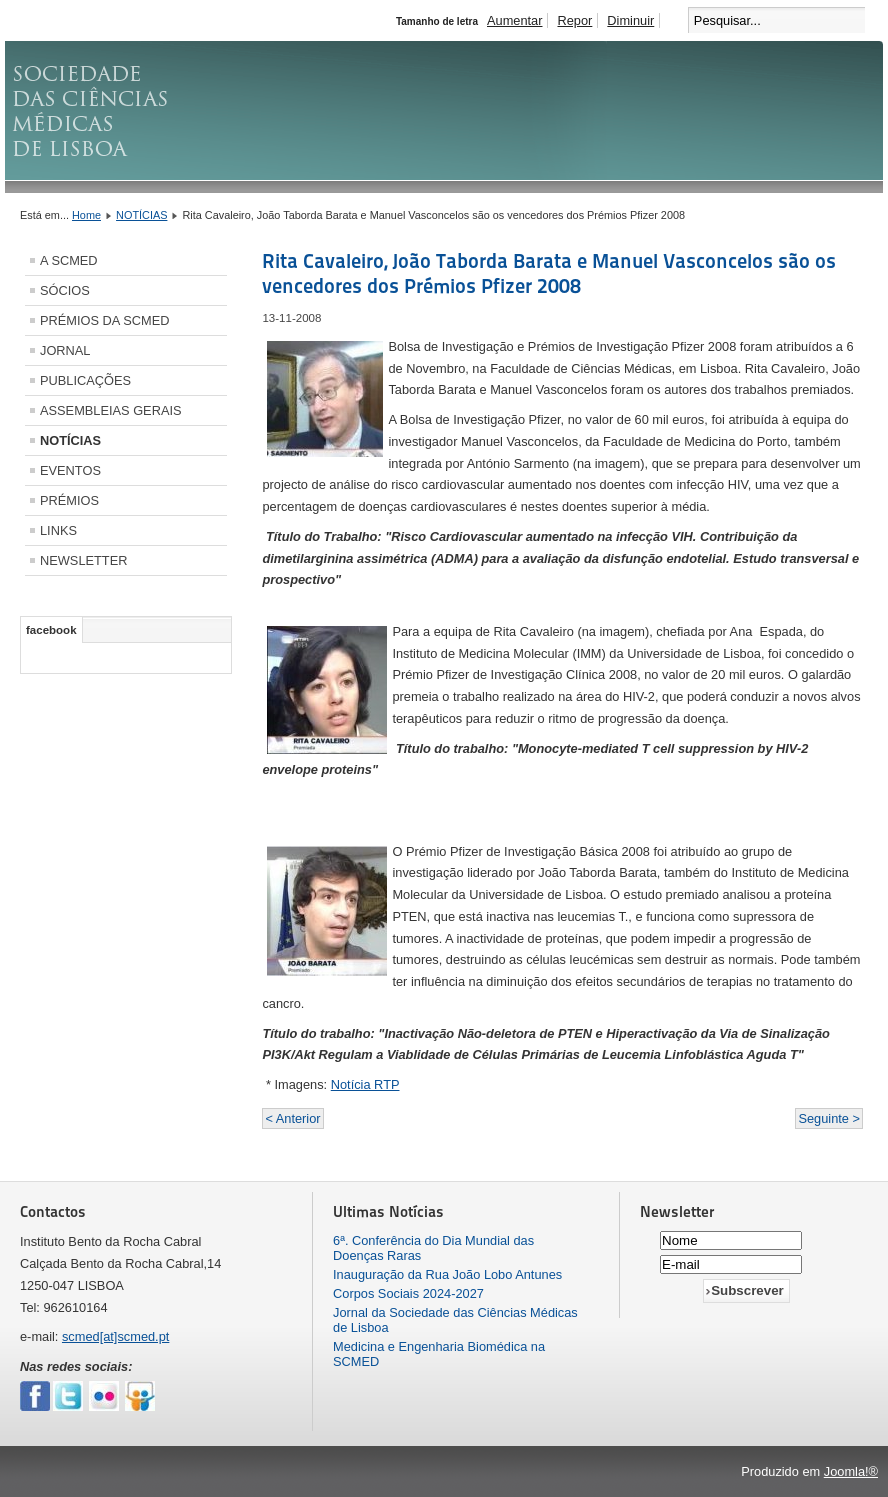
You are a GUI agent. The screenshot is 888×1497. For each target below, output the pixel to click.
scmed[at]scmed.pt (115, 1336)
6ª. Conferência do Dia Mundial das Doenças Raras (433, 1248)
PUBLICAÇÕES (85, 380)
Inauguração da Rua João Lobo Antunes (447, 1274)
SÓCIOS (65, 290)
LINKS (58, 530)
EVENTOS (70, 470)
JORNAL (65, 350)
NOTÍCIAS (141, 215)
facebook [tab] (51, 630)
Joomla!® (851, 1471)
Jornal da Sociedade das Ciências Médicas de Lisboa (455, 1320)
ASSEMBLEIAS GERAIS (111, 410)
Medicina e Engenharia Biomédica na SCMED (439, 1354)
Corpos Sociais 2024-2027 (408, 1293)
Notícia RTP (365, 1084)
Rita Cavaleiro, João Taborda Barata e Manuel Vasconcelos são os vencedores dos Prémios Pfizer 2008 (549, 273)
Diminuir (630, 20)
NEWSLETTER (83, 560)
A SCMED (69, 260)
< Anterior (292, 1118)
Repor (574, 20)
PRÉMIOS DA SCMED (104, 320)
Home (86, 215)
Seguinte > (829, 1118)
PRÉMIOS (69, 500)
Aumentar (514, 20)
